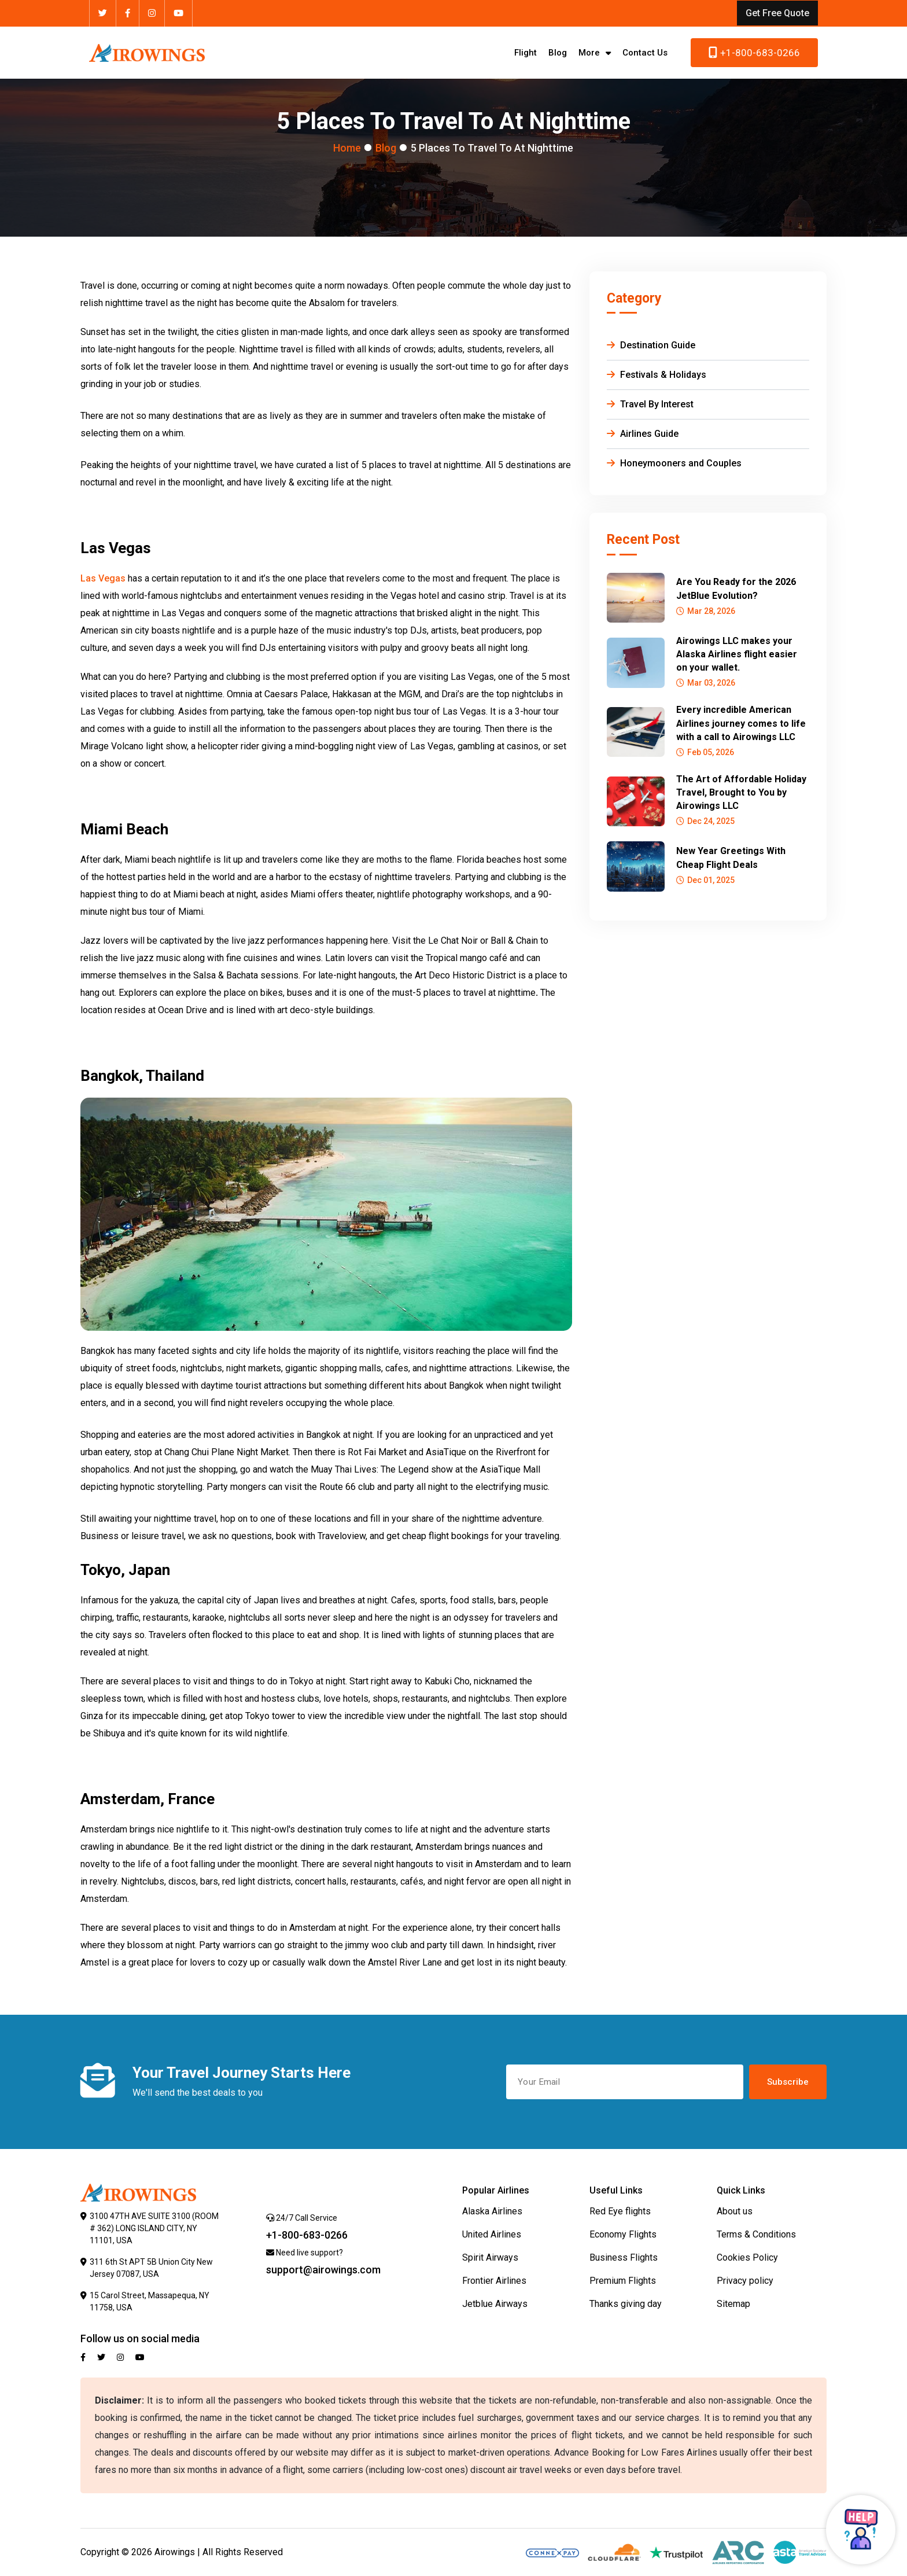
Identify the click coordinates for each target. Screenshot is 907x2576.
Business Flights (623, 2257)
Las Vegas (103, 578)
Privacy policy (745, 2280)
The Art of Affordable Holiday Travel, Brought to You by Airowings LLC (741, 792)
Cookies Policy (747, 2257)
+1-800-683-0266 (754, 53)
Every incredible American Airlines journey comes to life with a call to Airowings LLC (741, 723)
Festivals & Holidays (656, 374)
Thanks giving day (625, 2303)
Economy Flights (623, 2234)
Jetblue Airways (495, 2303)
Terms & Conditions (756, 2234)
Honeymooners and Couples (674, 463)
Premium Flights (622, 2280)
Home (347, 148)
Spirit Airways (490, 2257)
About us (735, 2211)
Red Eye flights (620, 2211)
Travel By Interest (650, 404)
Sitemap (733, 2303)
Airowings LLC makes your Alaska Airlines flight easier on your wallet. (736, 654)
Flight (525, 52)
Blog (557, 52)
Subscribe (788, 2082)
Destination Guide (651, 345)
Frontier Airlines (494, 2280)
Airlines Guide (643, 433)
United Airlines (491, 2234)
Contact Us (645, 52)
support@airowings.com (323, 2270)
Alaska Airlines (492, 2211)
